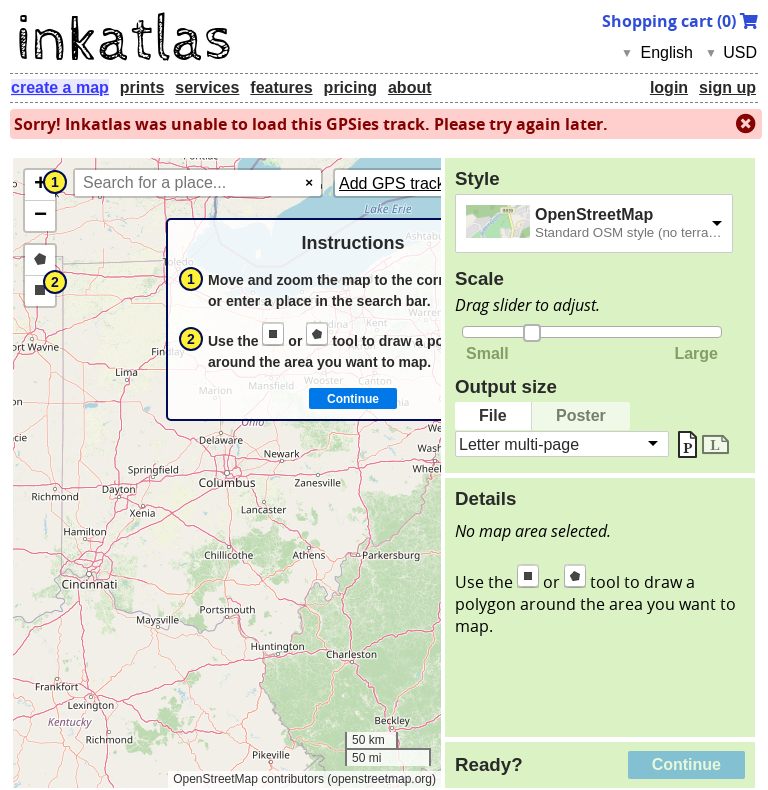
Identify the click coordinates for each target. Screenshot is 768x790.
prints (142, 87)
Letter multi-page (519, 443)
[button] (40, 185)
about (410, 87)
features (281, 87)
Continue (686, 764)
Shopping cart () (680, 21)
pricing (350, 87)
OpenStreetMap (594, 214)
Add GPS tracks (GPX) (420, 183)
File (493, 415)
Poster (581, 415)
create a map (60, 87)
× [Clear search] (309, 182)
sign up (727, 87)
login (669, 87)
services (207, 87)
